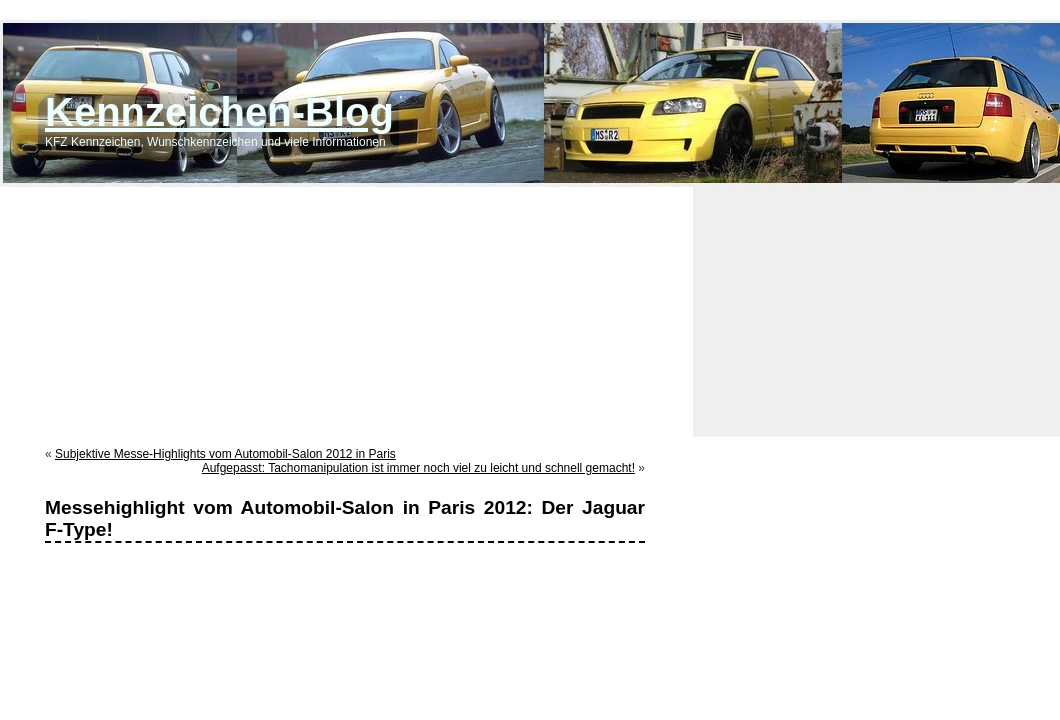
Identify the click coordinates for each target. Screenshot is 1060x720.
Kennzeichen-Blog (219, 112)
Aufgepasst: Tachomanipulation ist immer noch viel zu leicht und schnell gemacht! (418, 468)
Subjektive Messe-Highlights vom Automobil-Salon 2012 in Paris (225, 454)
